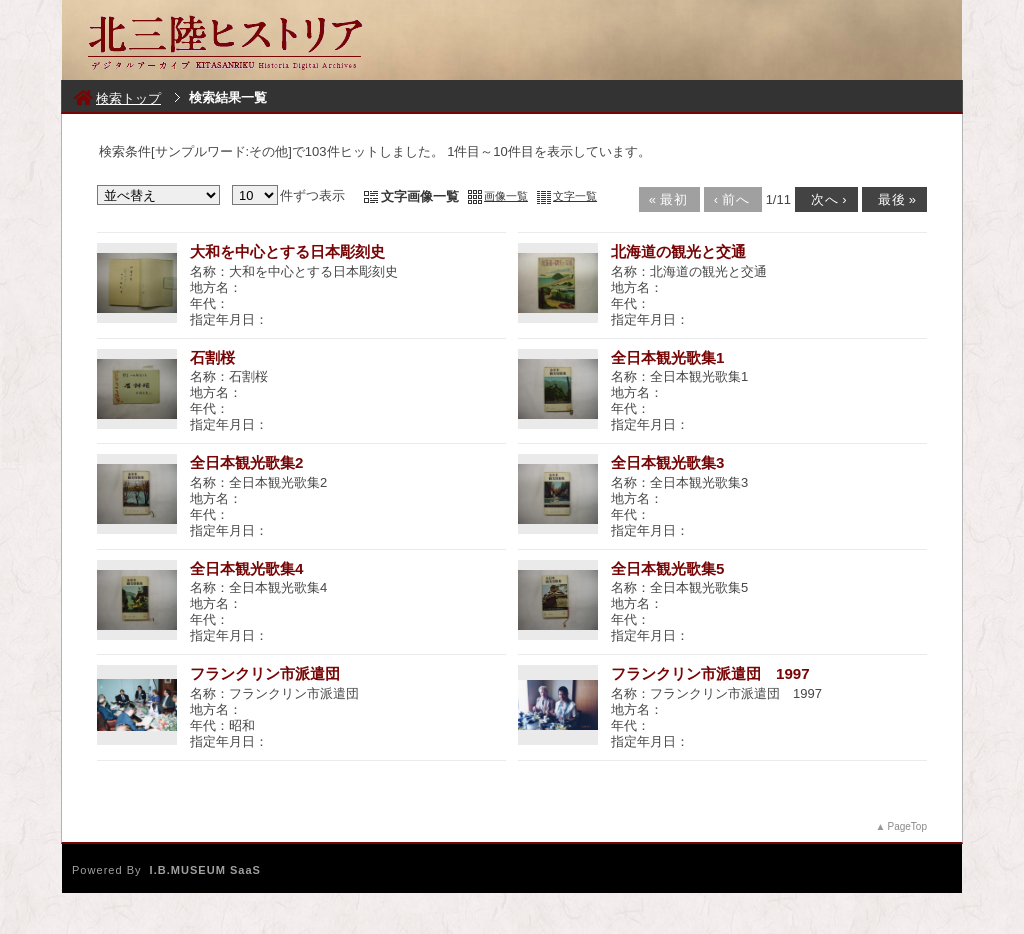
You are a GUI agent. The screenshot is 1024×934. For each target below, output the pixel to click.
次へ (825, 199)
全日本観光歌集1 (667, 357)
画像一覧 (506, 196)
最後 (893, 199)
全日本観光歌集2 (246, 462)
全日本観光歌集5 (667, 568)
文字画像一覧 (420, 196)
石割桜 (212, 357)
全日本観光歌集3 (667, 462)
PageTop (907, 826)
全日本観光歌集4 (246, 568)
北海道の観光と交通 (678, 251)
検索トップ (117, 98)
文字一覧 (575, 196)
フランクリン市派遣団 (265, 673)
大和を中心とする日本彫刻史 (287, 251)
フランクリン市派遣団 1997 (710, 673)
